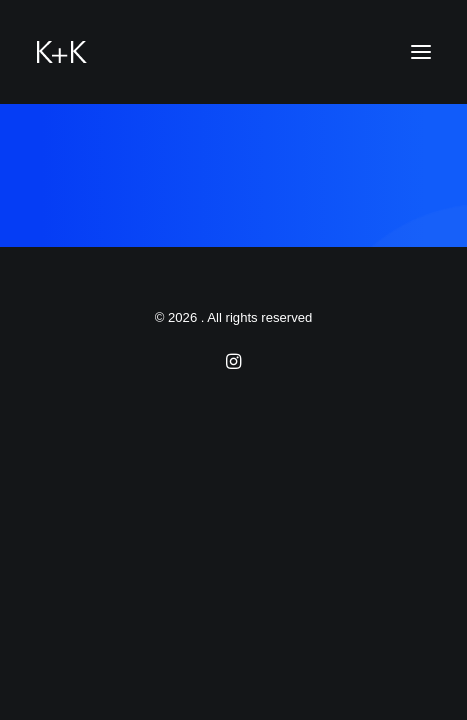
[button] (421, 52)
